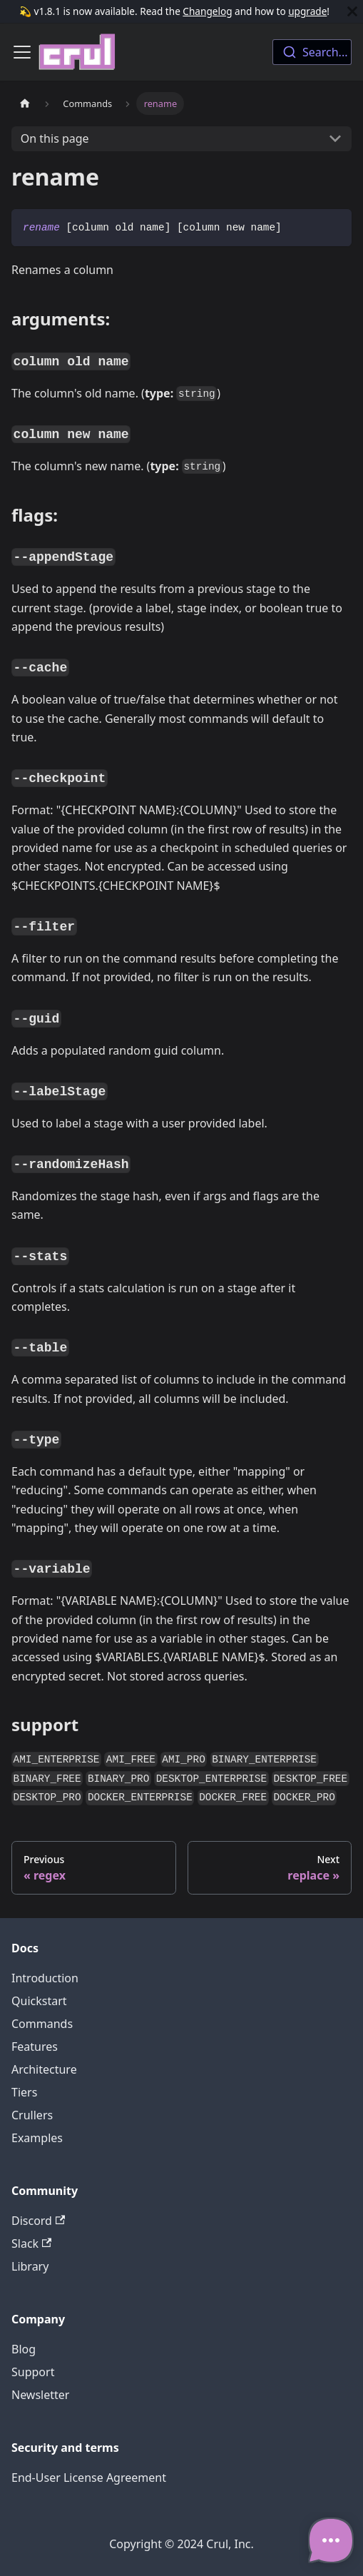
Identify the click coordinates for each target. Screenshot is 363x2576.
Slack (31, 2243)
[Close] (352, 11)
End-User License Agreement (88, 2477)
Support (32, 2372)
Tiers (24, 2092)
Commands (42, 2024)
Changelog (207, 11)
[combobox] (312, 52)
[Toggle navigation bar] (22, 52)
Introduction (44, 1978)
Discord (38, 2220)
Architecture (44, 2069)
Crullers (32, 2115)
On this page (55, 138)
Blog (23, 2349)
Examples (37, 2138)
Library (29, 2266)
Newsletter (40, 2395)
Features (34, 2046)
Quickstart (39, 2001)
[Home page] (25, 103)
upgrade (307, 11)
